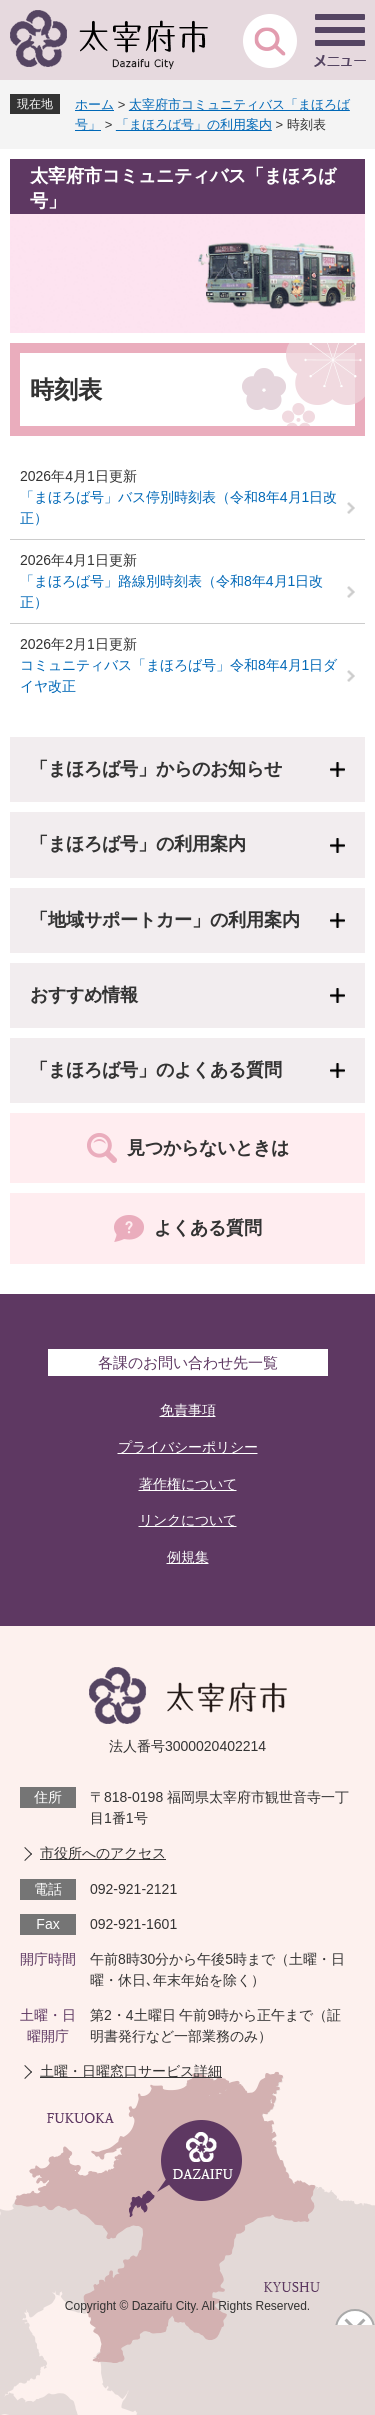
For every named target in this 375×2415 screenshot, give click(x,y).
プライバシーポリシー (188, 1447)
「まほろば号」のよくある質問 (156, 1070)
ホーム (94, 104)
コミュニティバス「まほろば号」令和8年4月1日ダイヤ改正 (178, 675)
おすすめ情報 (84, 995)
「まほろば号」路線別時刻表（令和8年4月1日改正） (171, 591)
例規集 (188, 1557)
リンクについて (188, 1520)
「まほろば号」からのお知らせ (156, 769)
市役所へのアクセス (103, 1853)
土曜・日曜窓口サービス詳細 (131, 2071)
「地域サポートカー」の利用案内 (165, 920)
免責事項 (188, 1410)
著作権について (188, 1484)
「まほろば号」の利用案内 (194, 124)
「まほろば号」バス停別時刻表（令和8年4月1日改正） (178, 507)
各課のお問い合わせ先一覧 (188, 1362)
